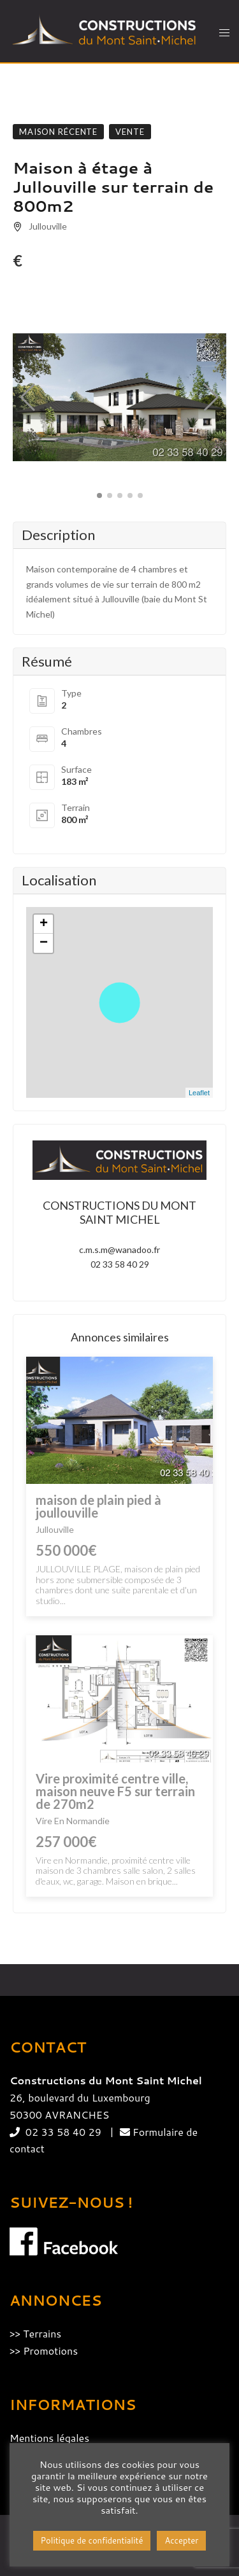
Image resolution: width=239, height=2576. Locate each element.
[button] (27, 398)
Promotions (50, 2350)
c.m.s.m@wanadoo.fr (119, 1249)
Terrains (42, 2333)
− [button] (44, 943)
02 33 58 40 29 (120, 1264)
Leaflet (199, 1093)
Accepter (181, 2540)
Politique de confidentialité (92, 2540)
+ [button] (44, 924)
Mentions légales (49, 2437)
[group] (119, 397)
